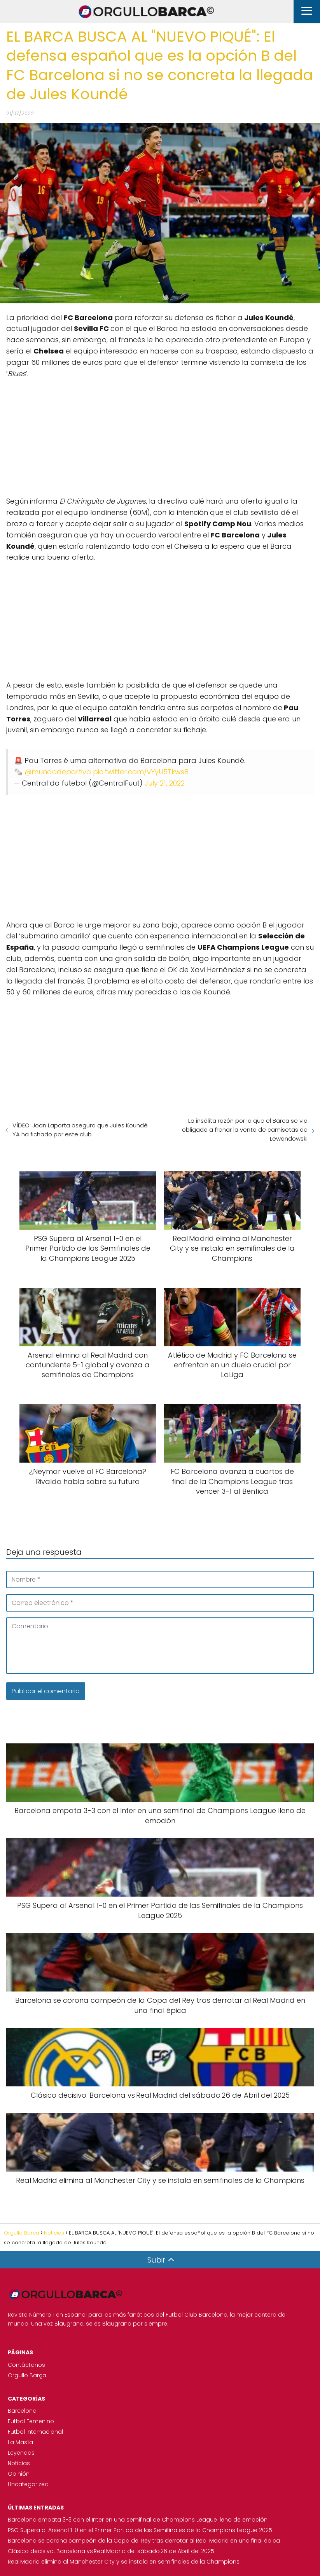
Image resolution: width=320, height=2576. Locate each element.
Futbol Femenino (31, 2421)
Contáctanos (26, 2365)
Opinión (19, 2474)
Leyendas (21, 2453)
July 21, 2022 (165, 783)
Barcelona (22, 2411)
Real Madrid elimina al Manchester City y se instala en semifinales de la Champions (124, 2562)
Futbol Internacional (35, 2432)
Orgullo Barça (27, 2375)
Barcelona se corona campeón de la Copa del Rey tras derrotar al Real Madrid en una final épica (144, 2540)
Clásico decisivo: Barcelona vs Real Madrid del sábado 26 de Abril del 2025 (111, 2551)
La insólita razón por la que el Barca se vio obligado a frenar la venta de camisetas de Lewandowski (245, 1129)
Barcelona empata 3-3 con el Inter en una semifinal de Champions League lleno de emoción (138, 2520)
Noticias (19, 2463)
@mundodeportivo (57, 772)
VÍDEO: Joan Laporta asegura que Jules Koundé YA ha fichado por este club (80, 1129)
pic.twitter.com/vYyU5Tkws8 (141, 772)
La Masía (20, 2442)
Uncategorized (28, 2484)
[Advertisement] (160, 433)
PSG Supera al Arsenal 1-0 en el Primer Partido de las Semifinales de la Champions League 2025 (140, 2530)
